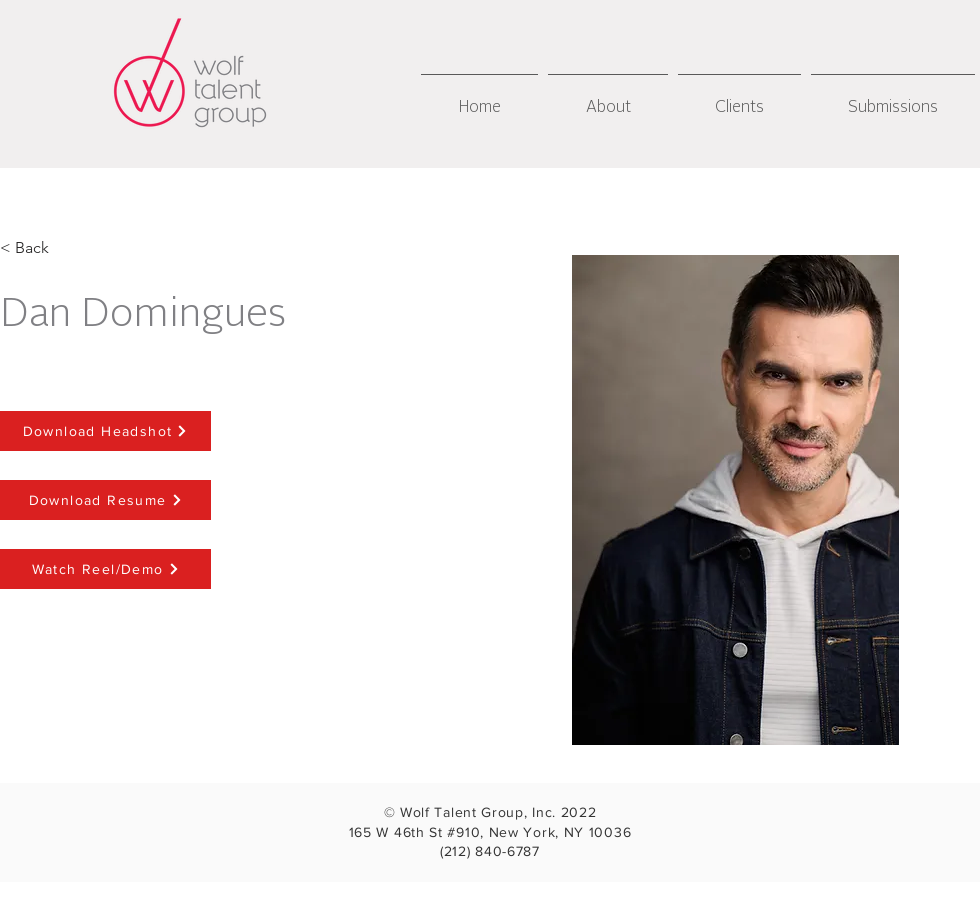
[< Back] (32, 248)
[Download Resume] (105, 500)
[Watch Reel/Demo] (105, 569)
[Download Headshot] (105, 431)
